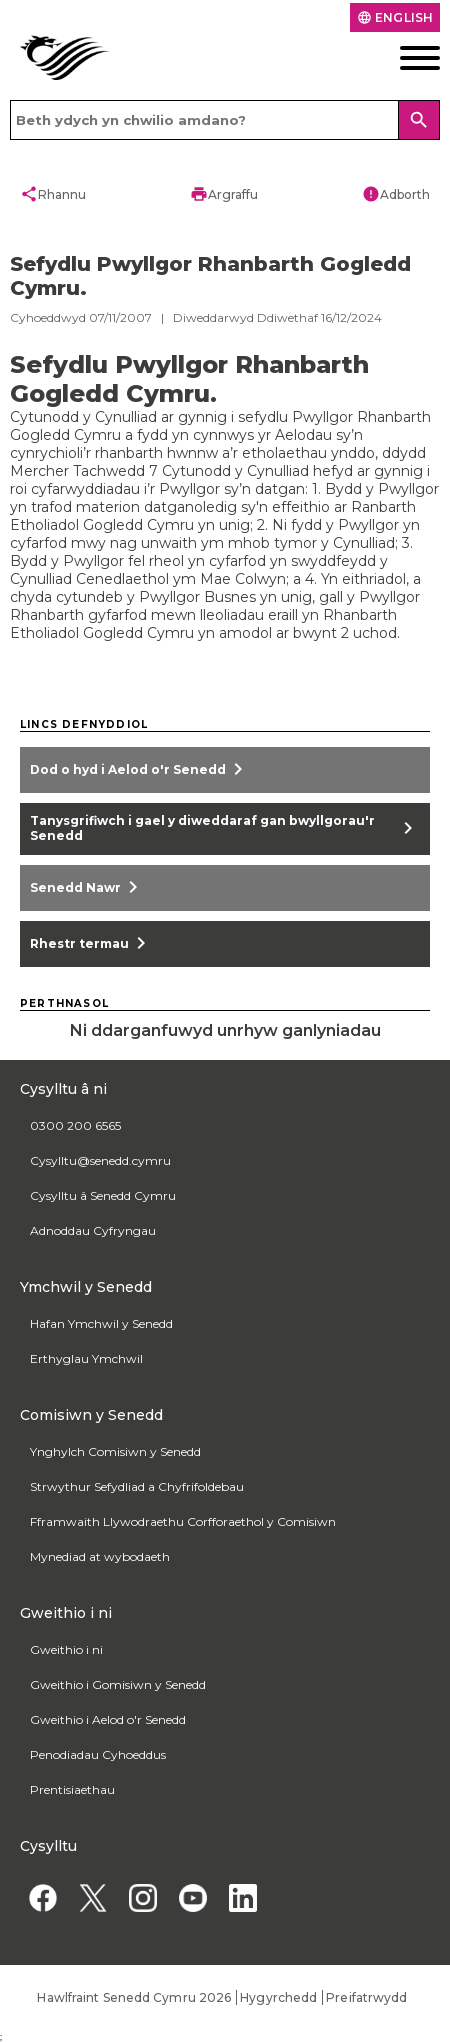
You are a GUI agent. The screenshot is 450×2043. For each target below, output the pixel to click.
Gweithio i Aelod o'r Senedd (108, 1719)
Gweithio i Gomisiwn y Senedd (118, 1684)
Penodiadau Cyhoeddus (98, 1754)
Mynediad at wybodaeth (100, 1556)
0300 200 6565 (75, 1125)
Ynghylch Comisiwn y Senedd (115, 1451)
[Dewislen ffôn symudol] (394, 58)
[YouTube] (192, 1897)
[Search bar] (225, 120)
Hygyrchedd (278, 1997)
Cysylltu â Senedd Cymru (103, 1195)
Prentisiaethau (72, 1789)
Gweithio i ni (66, 1649)
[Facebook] (42, 1897)
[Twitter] (92, 1897)
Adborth (396, 194)
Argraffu (224, 194)
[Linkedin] (242, 1897)
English (395, 17)
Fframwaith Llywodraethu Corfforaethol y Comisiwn (183, 1521)
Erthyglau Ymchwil (86, 1358)
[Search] (419, 120)
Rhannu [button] (53, 194)
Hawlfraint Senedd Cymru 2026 (134, 1997)
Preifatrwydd (366, 1997)
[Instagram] (142, 1897)
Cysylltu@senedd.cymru (100, 1160)
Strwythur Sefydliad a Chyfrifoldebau (137, 1486)
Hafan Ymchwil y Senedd (101, 1323)
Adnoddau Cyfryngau (93, 1230)
